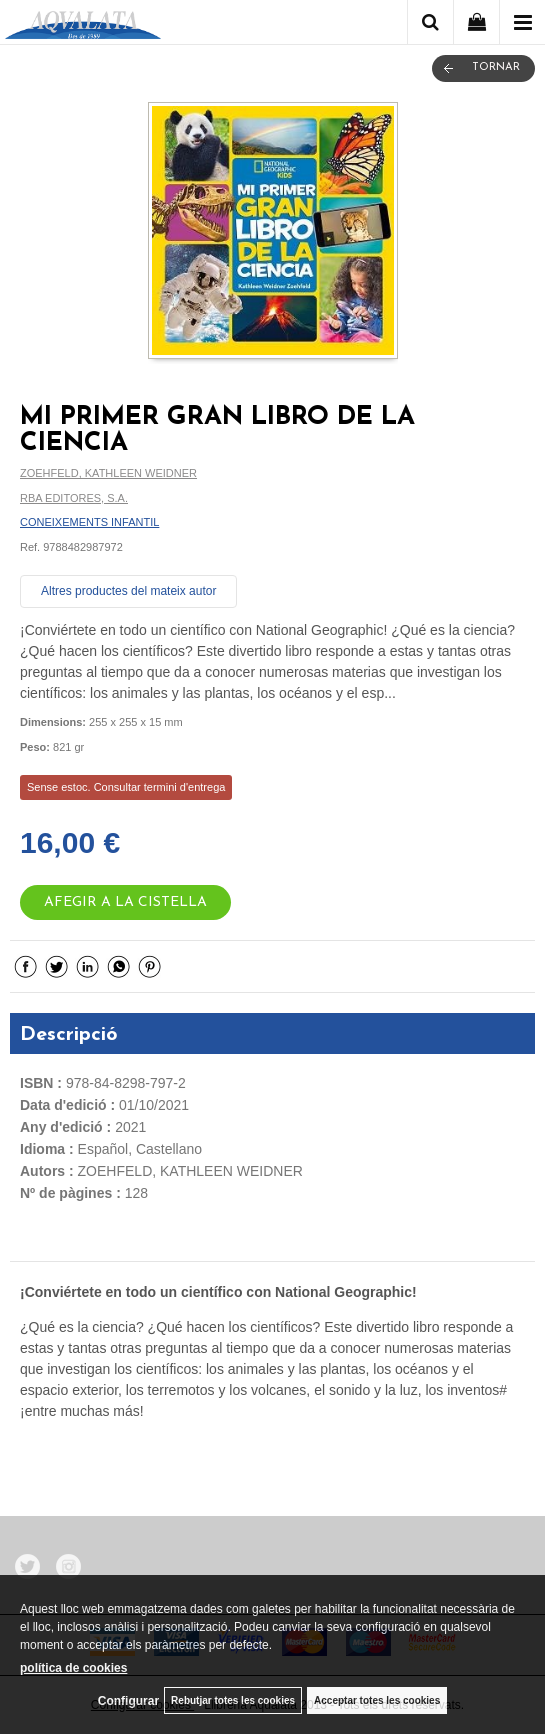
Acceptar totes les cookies (377, 1700)
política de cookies (73, 1668)
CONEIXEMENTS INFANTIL (89, 522)
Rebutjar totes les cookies (233, 1700)
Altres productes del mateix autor (128, 591)
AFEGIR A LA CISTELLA (125, 902)
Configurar (128, 1701)
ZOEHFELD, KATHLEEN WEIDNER (108, 473)
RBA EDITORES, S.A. (74, 498)
